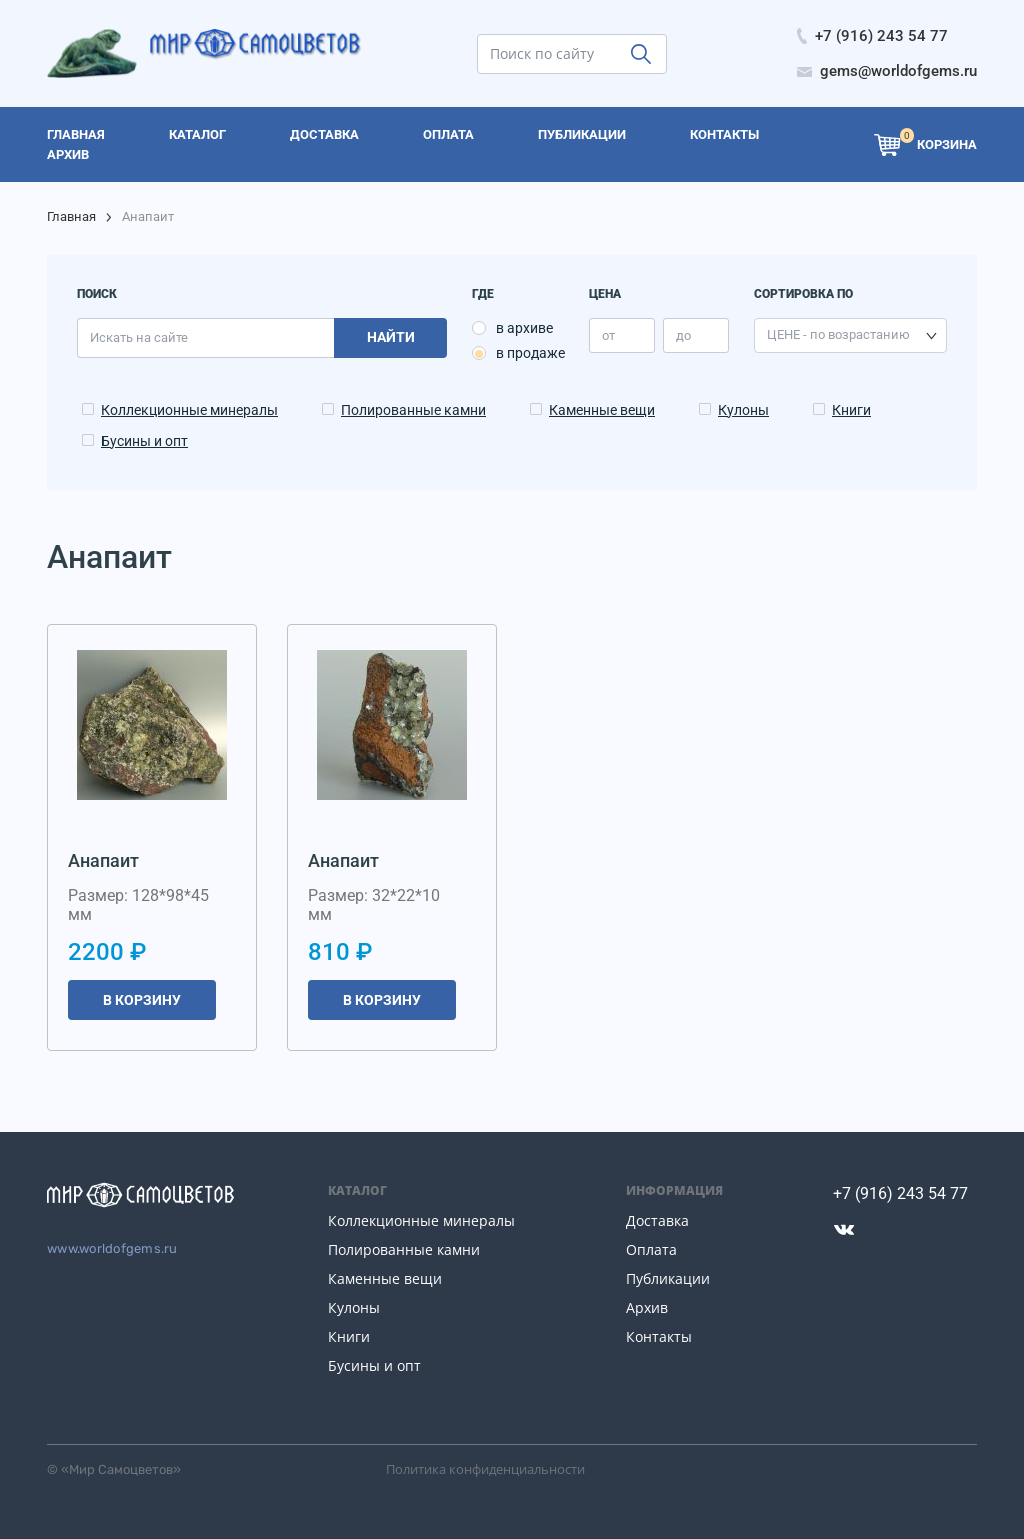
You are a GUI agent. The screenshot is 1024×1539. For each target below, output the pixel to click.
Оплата (651, 1249)
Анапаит (103, 860)
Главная (71, 216)
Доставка (657, 1220)
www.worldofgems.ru (112, 1248)
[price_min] (622, 335)
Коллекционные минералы (189, 410)
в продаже (530, 353)
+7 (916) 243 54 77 (900, 1193)
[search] (572, 54)
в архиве (524, 328)
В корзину (142, 1000)
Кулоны (743, 410)
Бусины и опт (144, 441)
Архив (647, 1307)
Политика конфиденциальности (485, 1469)
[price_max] (696, 335)
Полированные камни (413, 410)
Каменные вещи (602, 410)
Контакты (659, 1336)
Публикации (668, 1278)
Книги (851, 410)
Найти (391, 337)
